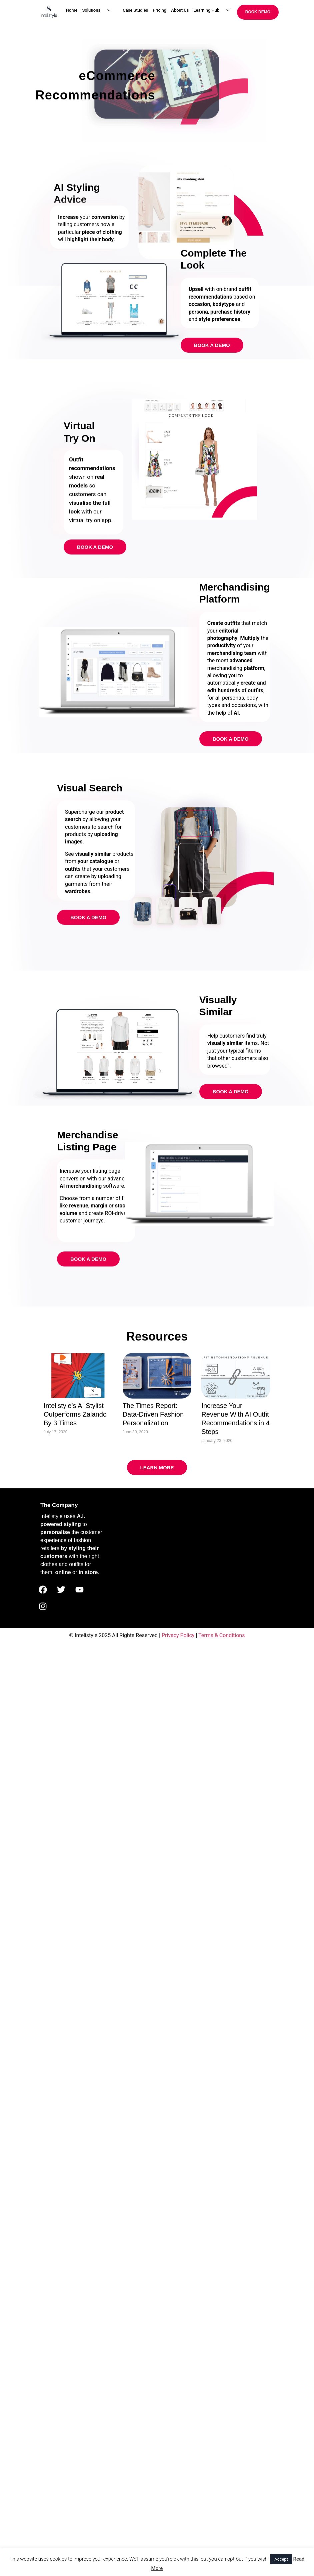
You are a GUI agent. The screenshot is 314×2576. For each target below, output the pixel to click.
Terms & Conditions (221, 1635)
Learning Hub (214, 10)
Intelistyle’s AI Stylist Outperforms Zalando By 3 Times (75, 1414)
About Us (180, 10)
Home (72, 10)
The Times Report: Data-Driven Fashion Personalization (153, 1414)
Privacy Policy (178, 1635)
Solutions (99, 10)
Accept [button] (281, 2559)
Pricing (159, 10)
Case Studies (135, 10)
